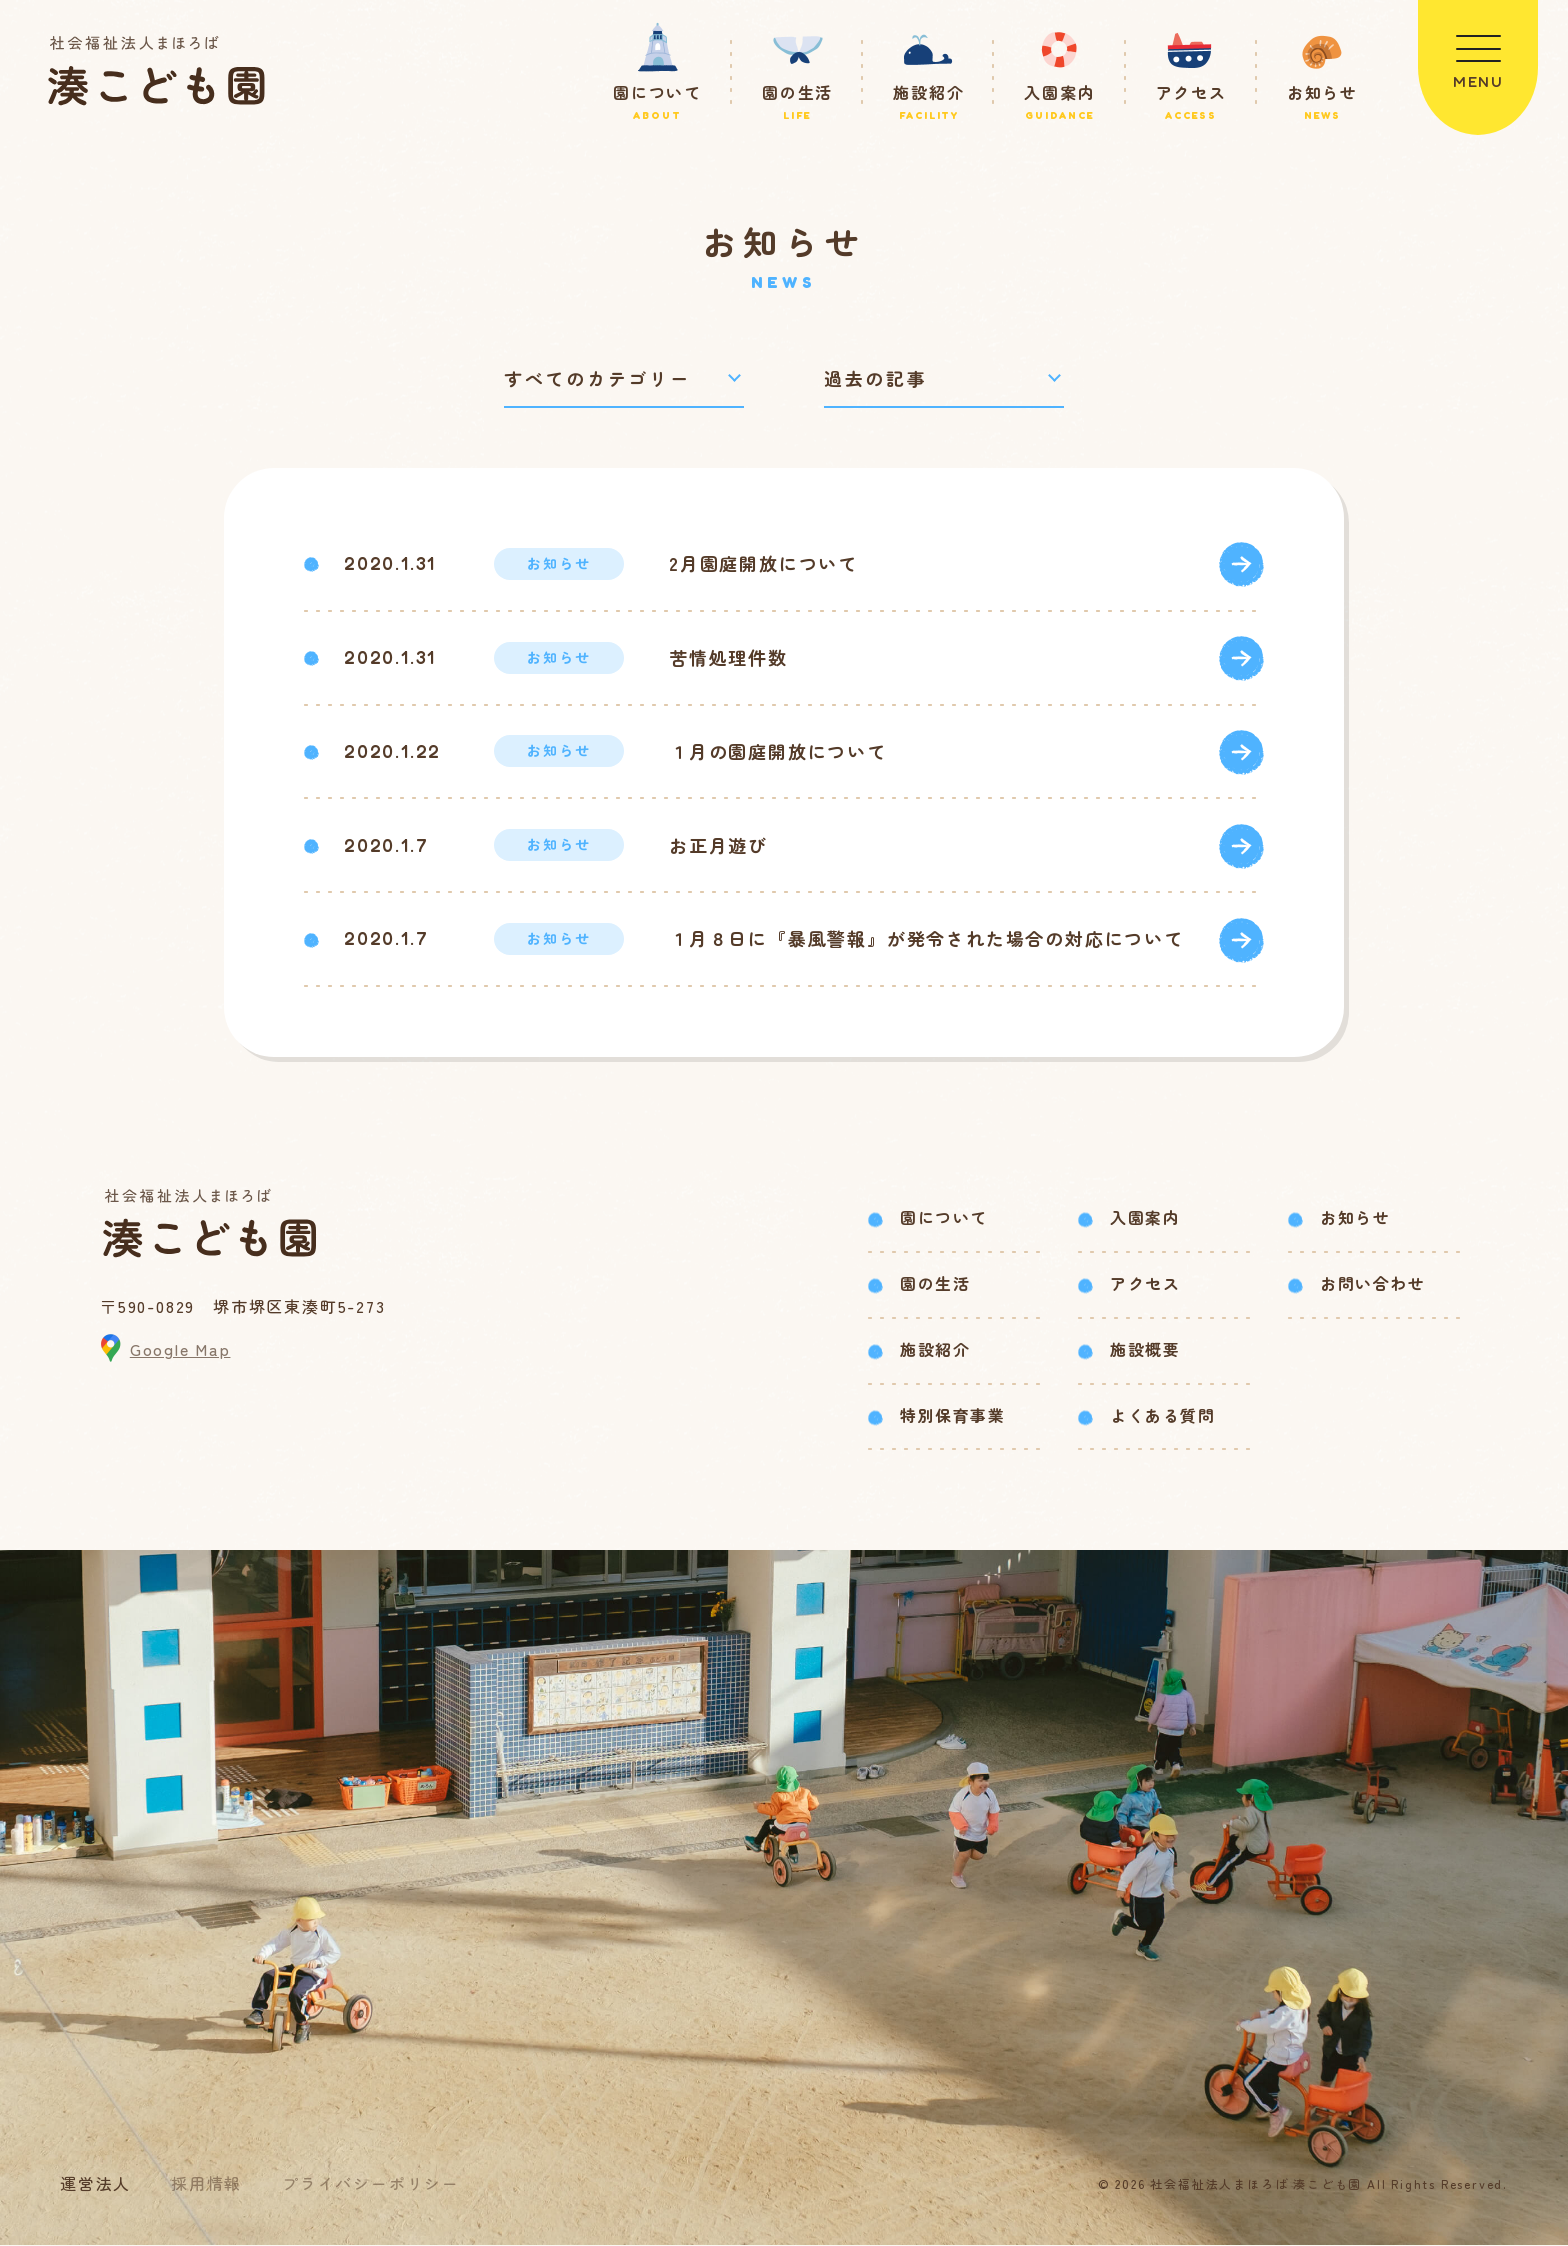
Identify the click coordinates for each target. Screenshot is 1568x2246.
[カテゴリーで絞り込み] (624, 378)
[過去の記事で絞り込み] (944, 378)
